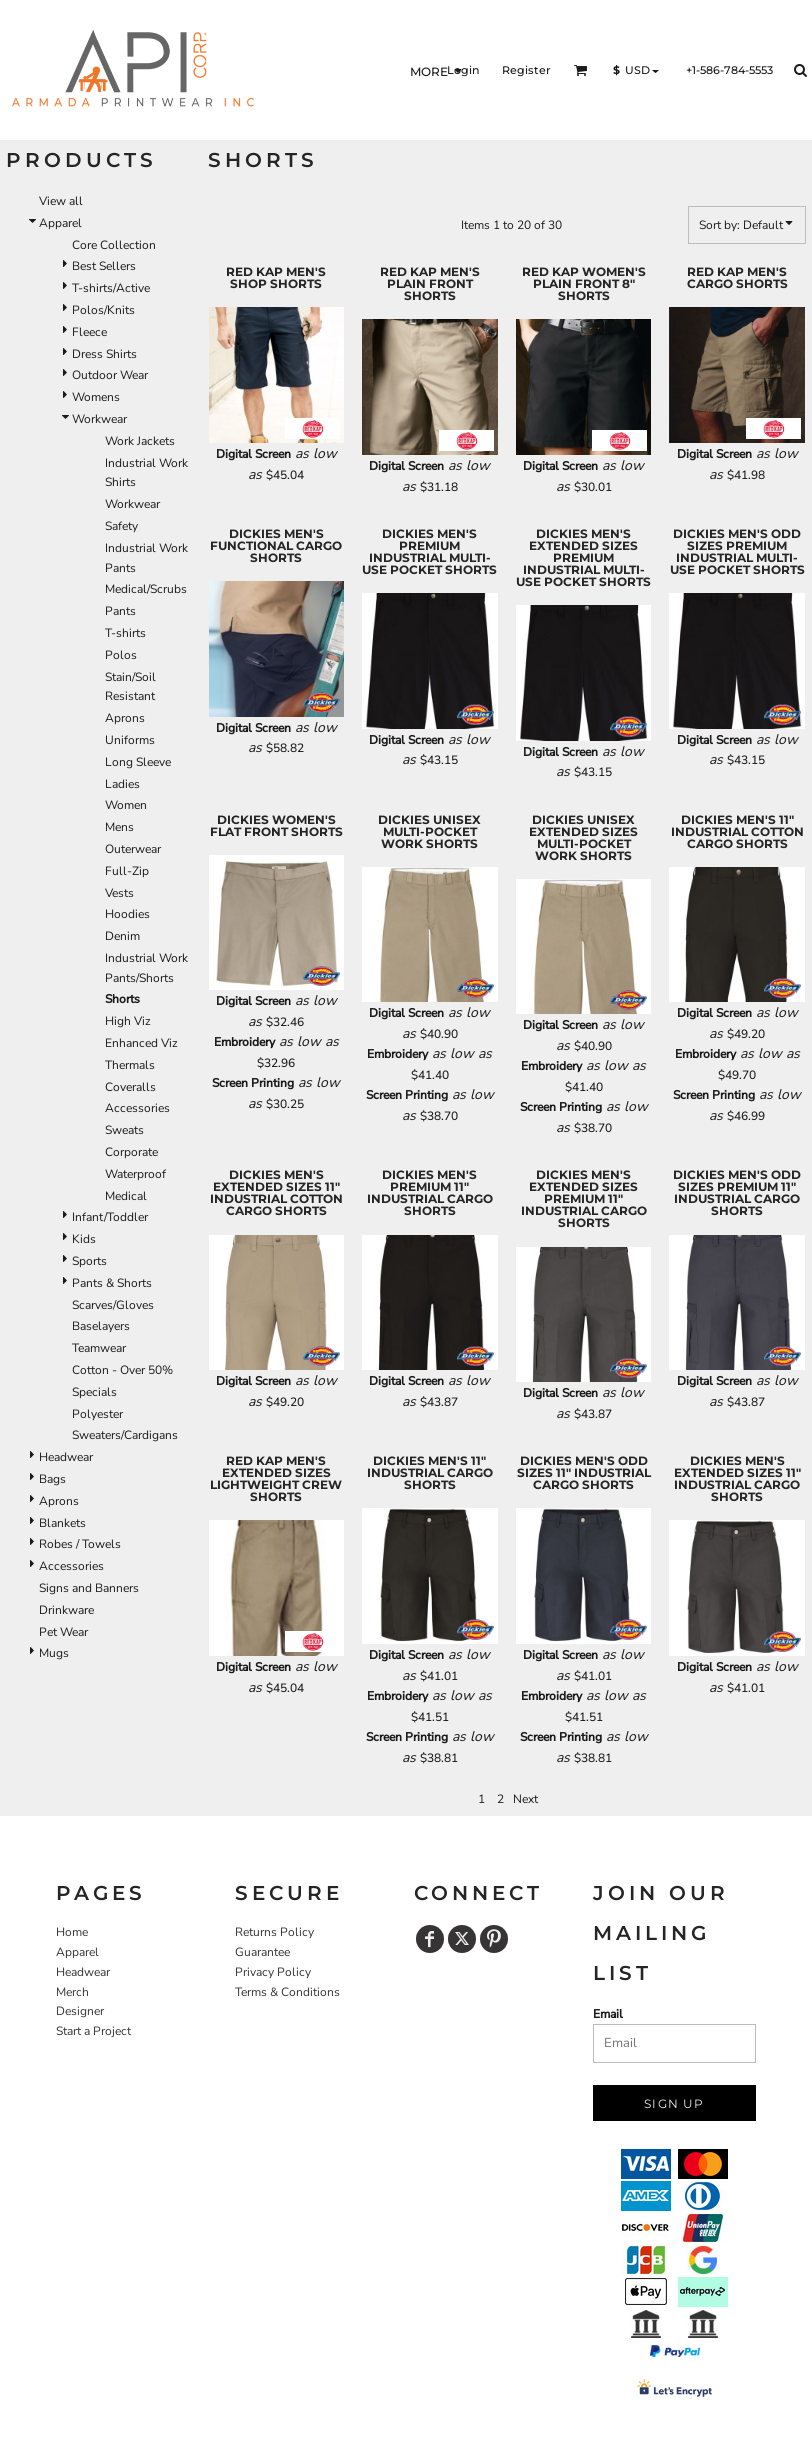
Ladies (122, 784)
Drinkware (66, 1610)
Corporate (131, 1152)
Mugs (54, 1653)
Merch (72, 1992)
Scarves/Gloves (113, 1305)
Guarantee (262, 1952)
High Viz (128, 1021)
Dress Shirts (104, 354)
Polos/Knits (103, 310)
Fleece (89, 332)
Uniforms (130, 740)
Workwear (99, 419)
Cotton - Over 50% (122, 1370)
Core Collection (114, 245)
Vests (119, 893)
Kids (84, 1239)
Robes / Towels (80, 1544)
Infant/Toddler (110, 1217)
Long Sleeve (138, 762)
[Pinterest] (494, 1939)
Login (463, 70)
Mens (119, 827)
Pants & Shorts (112, 1283)
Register (526, 70)
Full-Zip (127, 871)
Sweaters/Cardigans (125, 1435)
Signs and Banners (89, 1588)
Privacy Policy (273, 1972)
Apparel (60, 223)
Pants (120, 611)
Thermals (130, 1065)
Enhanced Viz (141, 1043)
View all (61, 201)
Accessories (137, 1108)
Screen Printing (253, 1083)
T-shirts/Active (111, 288)
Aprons (125, 718)
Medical (126, 1196)
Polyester (97, 1414)
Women (126, 805)
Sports (89, 1261)
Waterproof (135, 1174)
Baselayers (101, 1326)
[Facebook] (430, 1939)
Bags (52, 1479)
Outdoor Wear (110, 375)
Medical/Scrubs (146, 589)
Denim (122, 936)
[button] (581, 70)
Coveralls (130, 1087)
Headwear (66, 1457)
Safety (121, 526)
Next (525, 1799)
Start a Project (93, 2031)
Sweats (124, 1130)
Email (608, 2014)
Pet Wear (63, 1632)
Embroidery (244, 1042)
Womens (96, 397)
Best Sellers (104, 266)
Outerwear (133, 849)
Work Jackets (140, 441)
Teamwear (99, 1348)
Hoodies (127, 914)
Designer (80, 2011)
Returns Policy (274, 1932)
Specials (94, 1392)
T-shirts (125, 633)
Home (72, 1932)
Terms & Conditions (287, 1992)
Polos (121, 655)
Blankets (62, 1523)
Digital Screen (253, 454)
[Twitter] (462, 1939)
